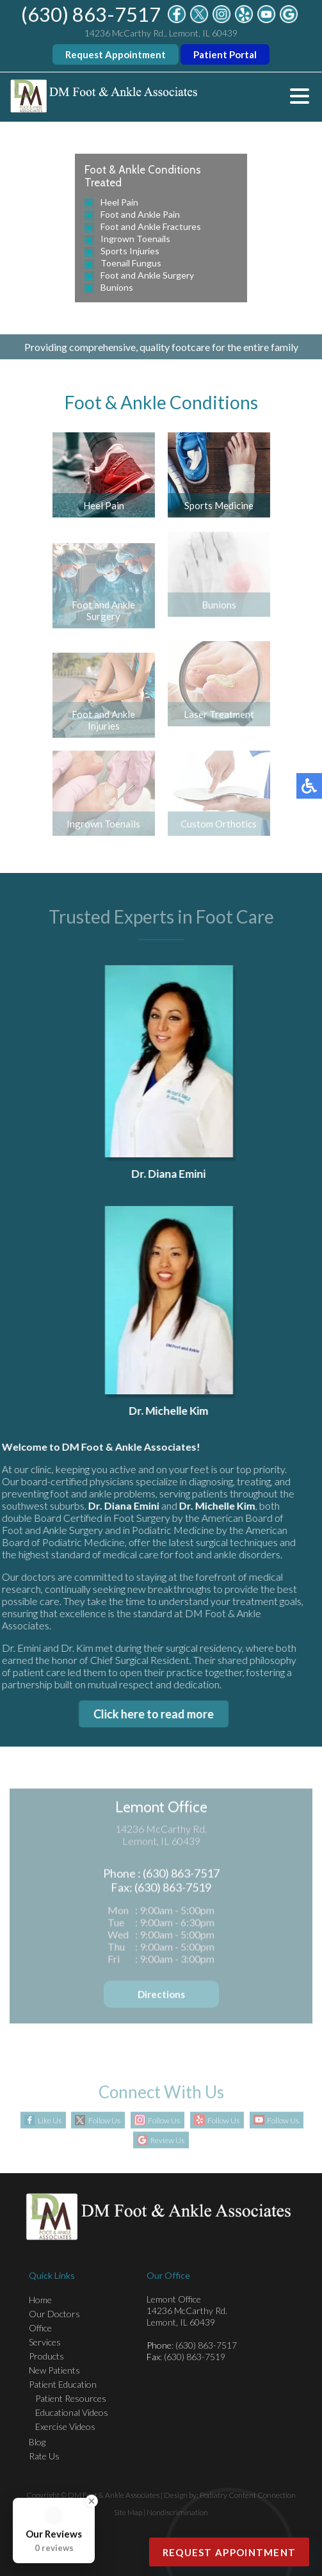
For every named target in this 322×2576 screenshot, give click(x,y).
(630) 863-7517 (91, 14)
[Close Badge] (91, 2501)
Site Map (128, 2512)
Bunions (117, 287)
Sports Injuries (130, 250)
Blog (37, 2441)
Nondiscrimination (177, 2512)
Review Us (167, 2141)
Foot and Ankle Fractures (151, 226)
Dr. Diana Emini (172, 1173)
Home (40, 2299)
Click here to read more (150, 1714)
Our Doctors (54, 2313)
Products (46, 2356)
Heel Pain (119, 202)
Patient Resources (70, 2398)
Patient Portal (225, 54)
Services (45, 2341)
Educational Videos (71, 2412)
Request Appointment (115, 54)
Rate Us (44, 2455)
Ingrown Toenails (135, 238)
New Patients (54, 2370)
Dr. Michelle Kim (172, 1410)
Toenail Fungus (131, 262)
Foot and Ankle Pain (140, 214)
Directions (161, 1995)
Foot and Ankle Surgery (147, 275)
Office (40, 2327)
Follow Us (104, 2121)
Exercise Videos (65, 2426)
